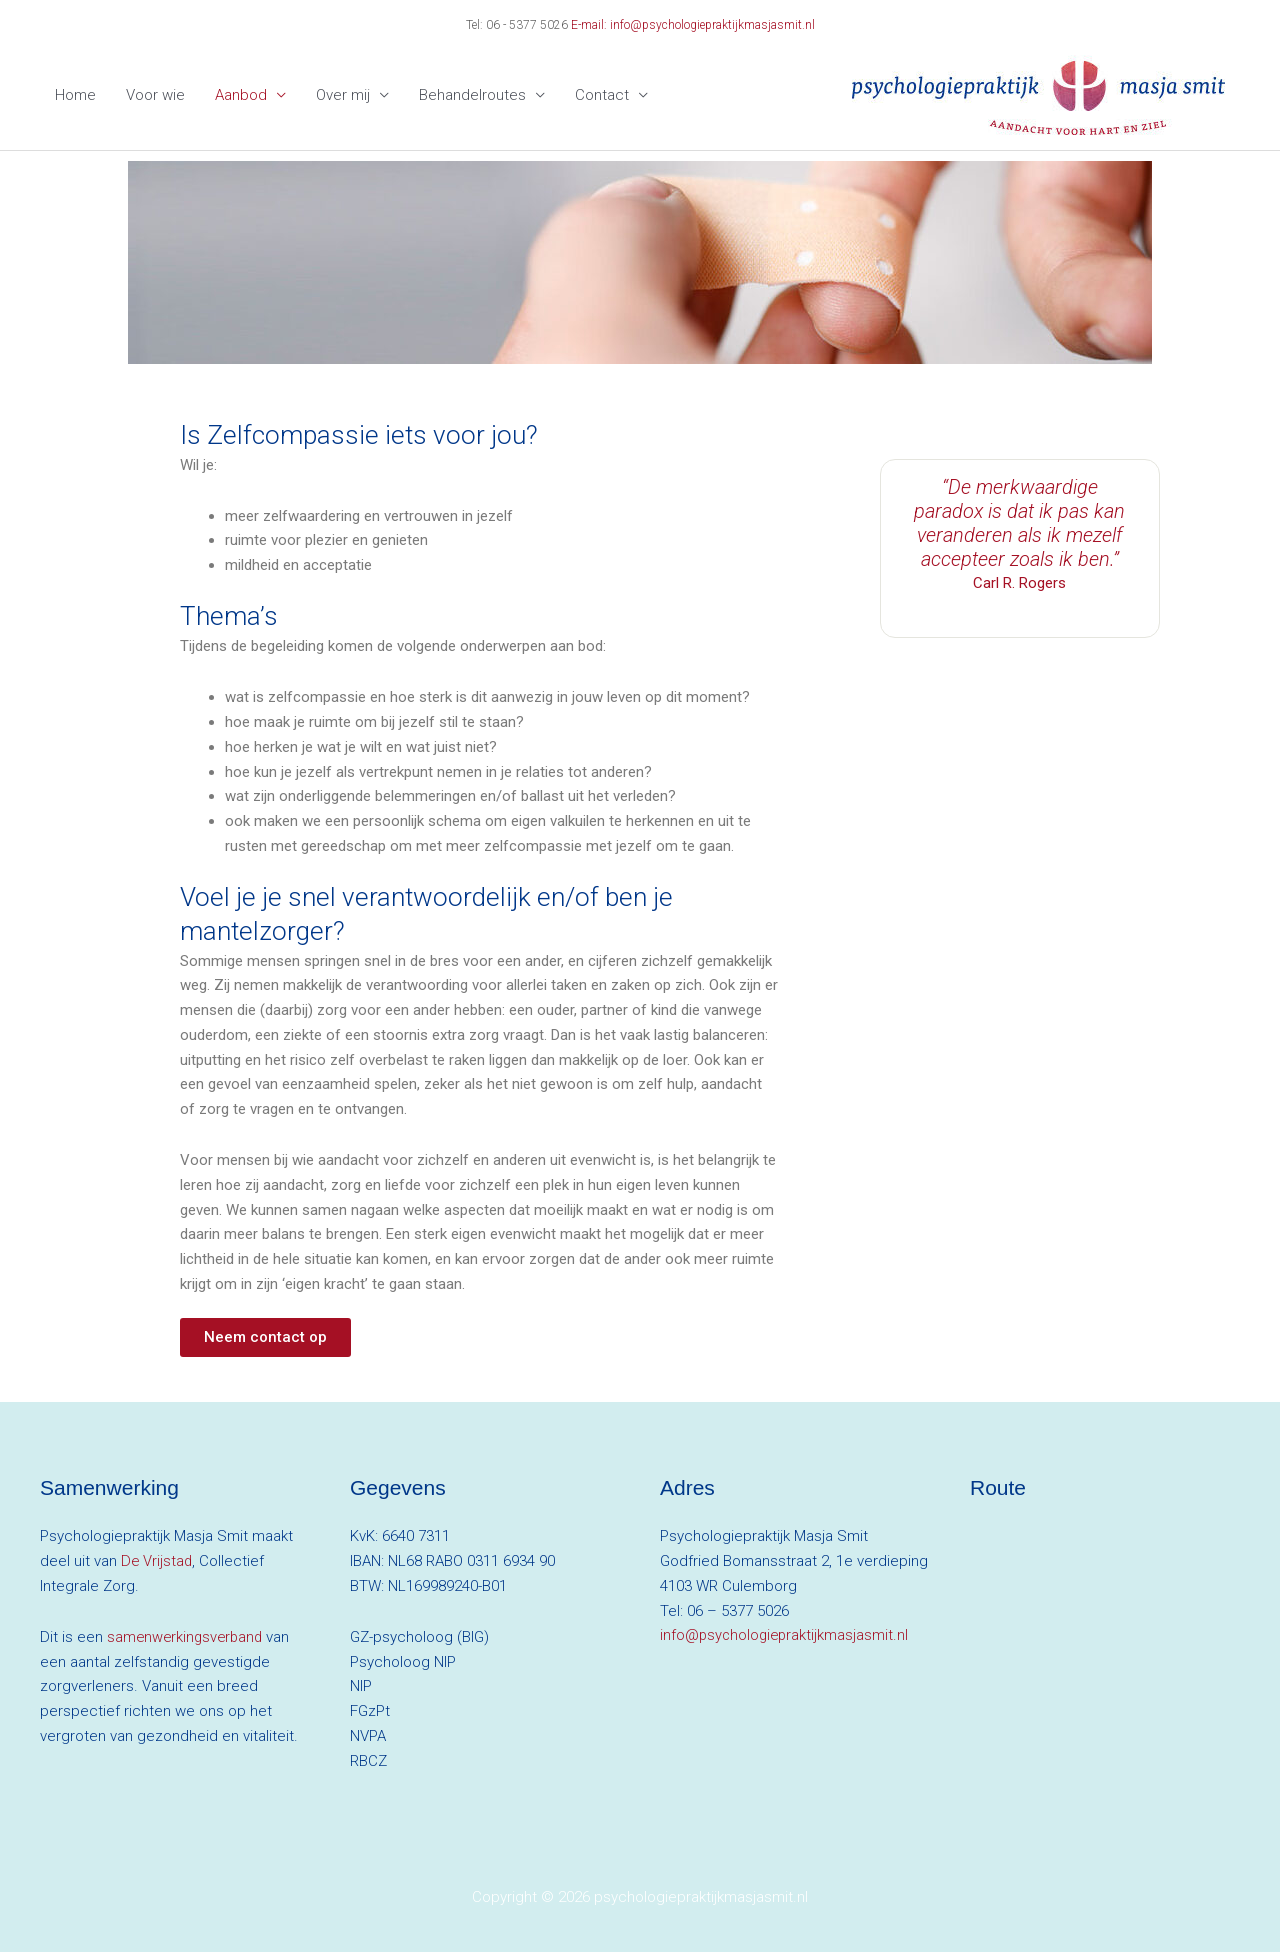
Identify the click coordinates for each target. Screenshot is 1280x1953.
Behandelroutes (472, 96)
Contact (602, 96)
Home (75, 96)
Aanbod (241, 96)
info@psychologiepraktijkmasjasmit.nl (786, 1636)
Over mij (343, 96)
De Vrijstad (157, 1562)
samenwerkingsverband (187, 1638)
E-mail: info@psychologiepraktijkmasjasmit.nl (693, 25)
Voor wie (155, 96)
